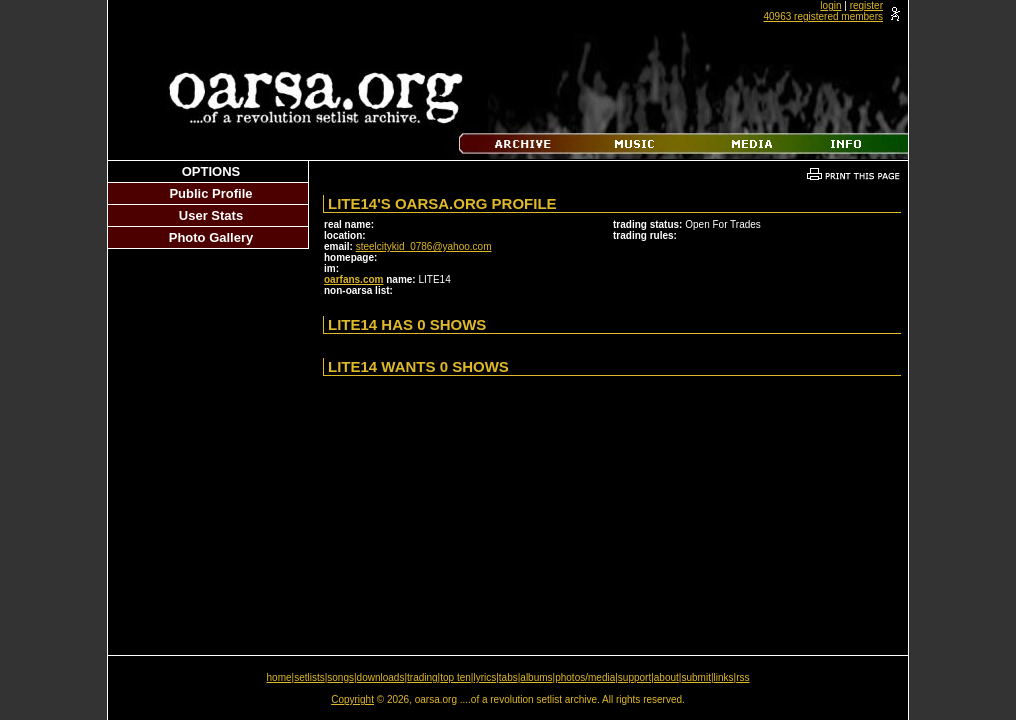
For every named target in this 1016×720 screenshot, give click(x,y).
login (830, 5)
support (634, 677)
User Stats (211, 215)
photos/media (585, 677)
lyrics (484, 677)
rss (742, 677)
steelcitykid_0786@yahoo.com (424, 246)
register (866, 5)
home (279, 677)
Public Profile (210, 193)
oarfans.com (353, 279)
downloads (381, 677)
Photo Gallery (211, 237)
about (666, 677)
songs (340, 677)
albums (536, 677)
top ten (455, 677)
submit (695, 677)
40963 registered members (823, 16)
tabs (508, 677)
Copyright (352, 699)
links (724, 677)
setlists (309, 677)
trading (422, 677)
